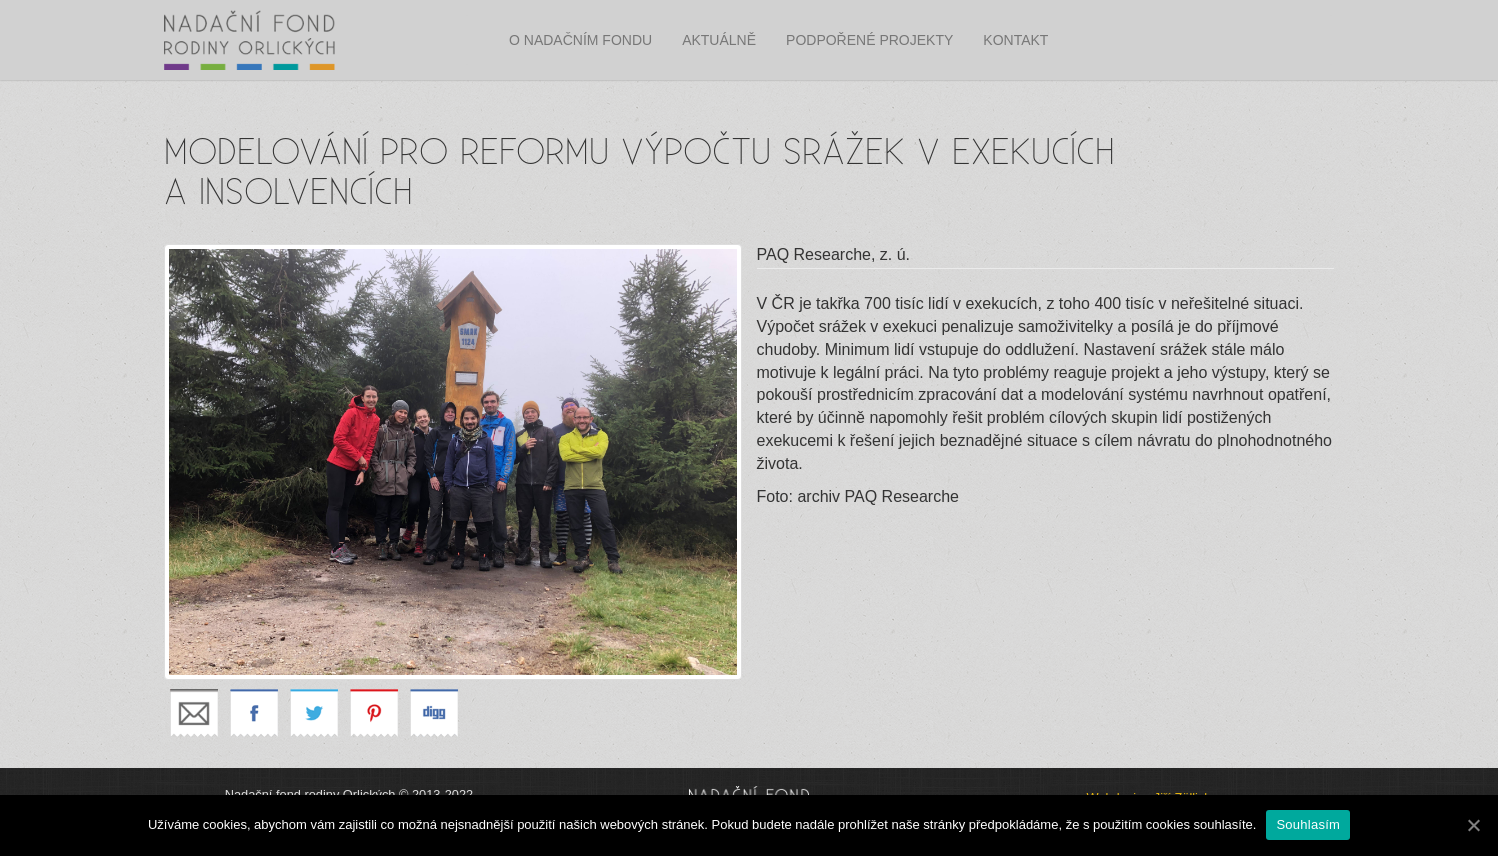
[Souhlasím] (1473, 825)
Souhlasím (1308, 824)
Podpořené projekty (869, 40)
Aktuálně (719, 40)
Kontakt (1015, 40)
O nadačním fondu (580, 40)
